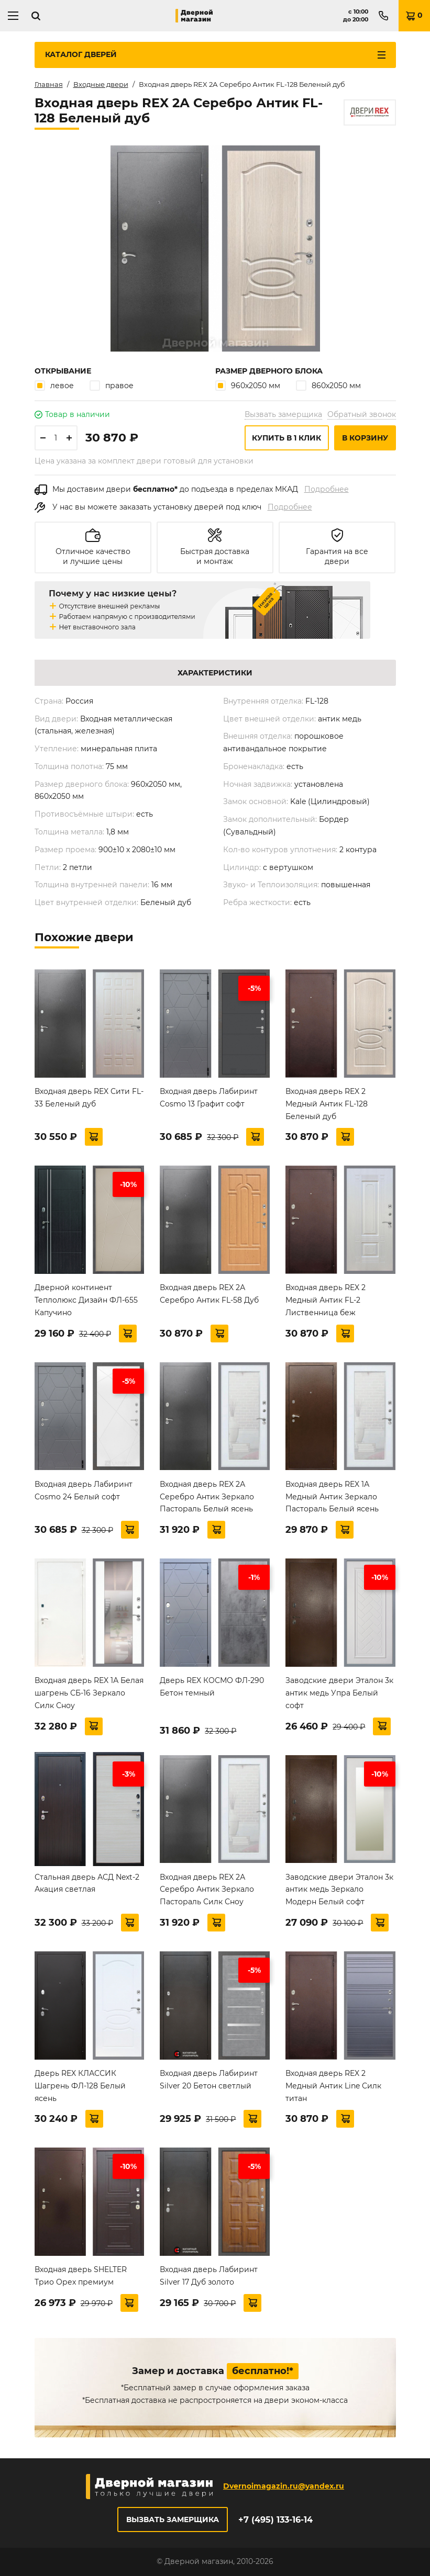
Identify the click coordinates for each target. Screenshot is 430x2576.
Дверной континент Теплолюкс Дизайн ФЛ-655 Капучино (86, 1300)
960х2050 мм (247, 385)
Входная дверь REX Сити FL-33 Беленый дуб (89, 1098)
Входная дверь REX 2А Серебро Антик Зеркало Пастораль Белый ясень (207, 1496)
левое (54, 385)
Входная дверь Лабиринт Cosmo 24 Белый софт (84, 1490)
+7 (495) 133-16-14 (275, 2520)
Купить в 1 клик (286, 438)
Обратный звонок (361, 414)
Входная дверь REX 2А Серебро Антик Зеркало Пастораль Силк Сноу (207, 1889)
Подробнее (326, 489)
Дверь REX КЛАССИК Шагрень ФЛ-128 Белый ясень (80, 2086)
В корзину (365, 438)
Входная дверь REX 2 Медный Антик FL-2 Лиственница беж (325, 1300)
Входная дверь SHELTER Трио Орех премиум (81, 2276)
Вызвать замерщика (283, 414)
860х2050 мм (328, 385)
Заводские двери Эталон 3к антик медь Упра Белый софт (339, 1693)
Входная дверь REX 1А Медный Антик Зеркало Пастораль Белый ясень (332, 1496)
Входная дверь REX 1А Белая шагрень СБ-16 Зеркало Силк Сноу (89, 1693)
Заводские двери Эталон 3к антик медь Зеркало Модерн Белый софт (339, 1889)
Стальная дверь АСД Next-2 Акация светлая (87, 1883)
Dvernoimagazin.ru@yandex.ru (283, 2486)
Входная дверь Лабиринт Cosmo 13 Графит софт (209, 1098)
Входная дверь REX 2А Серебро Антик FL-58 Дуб (209, 1294)
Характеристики (215, 672)
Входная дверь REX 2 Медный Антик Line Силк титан (333, 2086)
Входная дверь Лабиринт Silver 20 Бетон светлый (209, 2080)
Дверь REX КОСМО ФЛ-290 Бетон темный (212, 1687)
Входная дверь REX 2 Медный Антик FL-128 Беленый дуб (326, 1104)
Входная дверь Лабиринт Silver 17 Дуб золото (209, 2276)
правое (112, 385)
